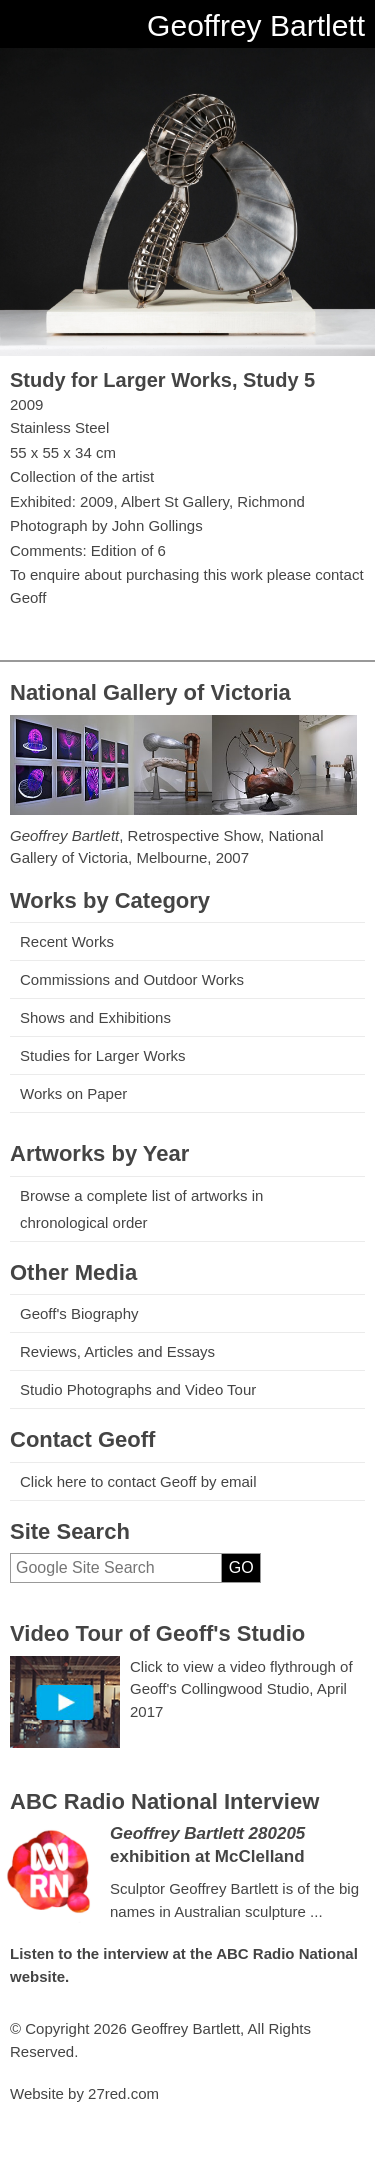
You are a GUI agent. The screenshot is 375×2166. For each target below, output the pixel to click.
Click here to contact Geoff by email (138, 1481)
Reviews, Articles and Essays (117, 1351)
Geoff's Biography (79, 1313)
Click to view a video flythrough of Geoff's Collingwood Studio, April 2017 (241, 1689)
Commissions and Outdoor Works (132, 979)
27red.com (123, 2093)
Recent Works (67, 941)
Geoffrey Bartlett (256, 25)
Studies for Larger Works (103, 1055)
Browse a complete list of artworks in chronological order (141, 1209)
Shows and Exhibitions (95, 1017)
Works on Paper (73, 1093)
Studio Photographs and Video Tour (138, 1389)
